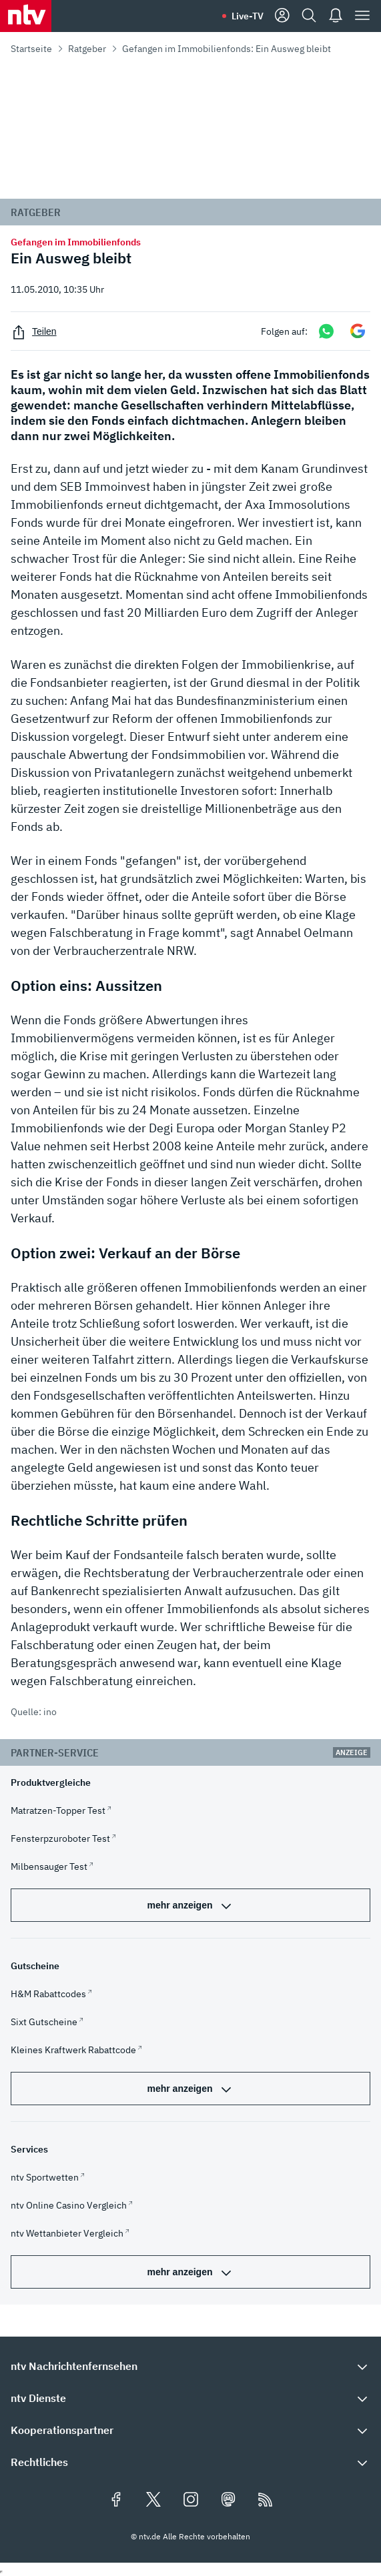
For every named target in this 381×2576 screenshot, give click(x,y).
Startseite (31, 49)
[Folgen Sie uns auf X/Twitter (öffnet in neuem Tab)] (153, 2500)
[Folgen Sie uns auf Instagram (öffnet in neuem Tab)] (190, 2500)
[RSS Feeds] (265, 2500)
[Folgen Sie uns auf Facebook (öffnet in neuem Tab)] (116, 2500)
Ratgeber (87, 49)
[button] (190, 2366)
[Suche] (309, 16)
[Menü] (362, 16)
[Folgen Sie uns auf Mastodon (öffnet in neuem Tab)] (228, 2500)
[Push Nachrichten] (336, 16)
